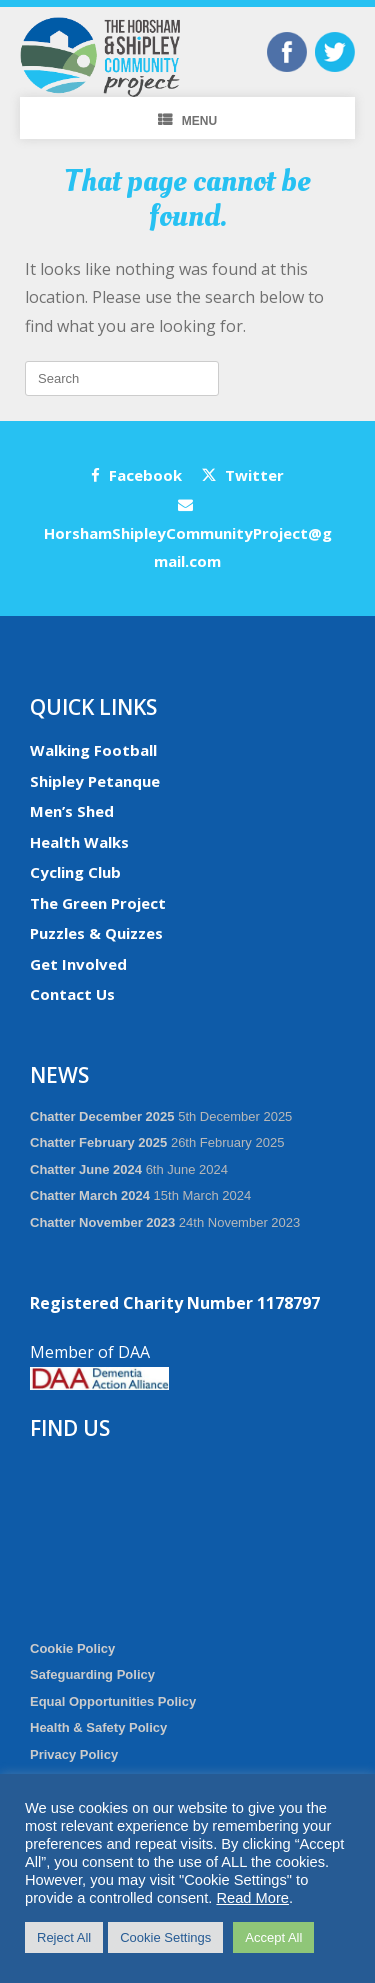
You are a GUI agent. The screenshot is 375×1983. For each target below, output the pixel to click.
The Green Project (98, 903)
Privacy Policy (74, 1754)
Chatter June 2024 (86, 1169)
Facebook (136, 475)
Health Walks (79, 842)
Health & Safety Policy (98, 1727)
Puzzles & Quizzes (96, 933)
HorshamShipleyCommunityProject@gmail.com (188, 534)
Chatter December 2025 (102, 1116)
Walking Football (93, 750)
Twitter (243, 475)
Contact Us (72, 994)
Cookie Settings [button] (165, 1937)
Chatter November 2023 (102, 1222)
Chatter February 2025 (98, 1142)
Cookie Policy (72, 1648)
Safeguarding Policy (92, 1674)
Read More (252, 1898)
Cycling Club (75, 872)
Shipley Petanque (95, 781)
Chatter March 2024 (90, 1195)
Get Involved (78, 964)
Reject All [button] (64, 1937)
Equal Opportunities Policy (113, 1701)
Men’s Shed (72, 811)
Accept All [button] (273, 1937)
